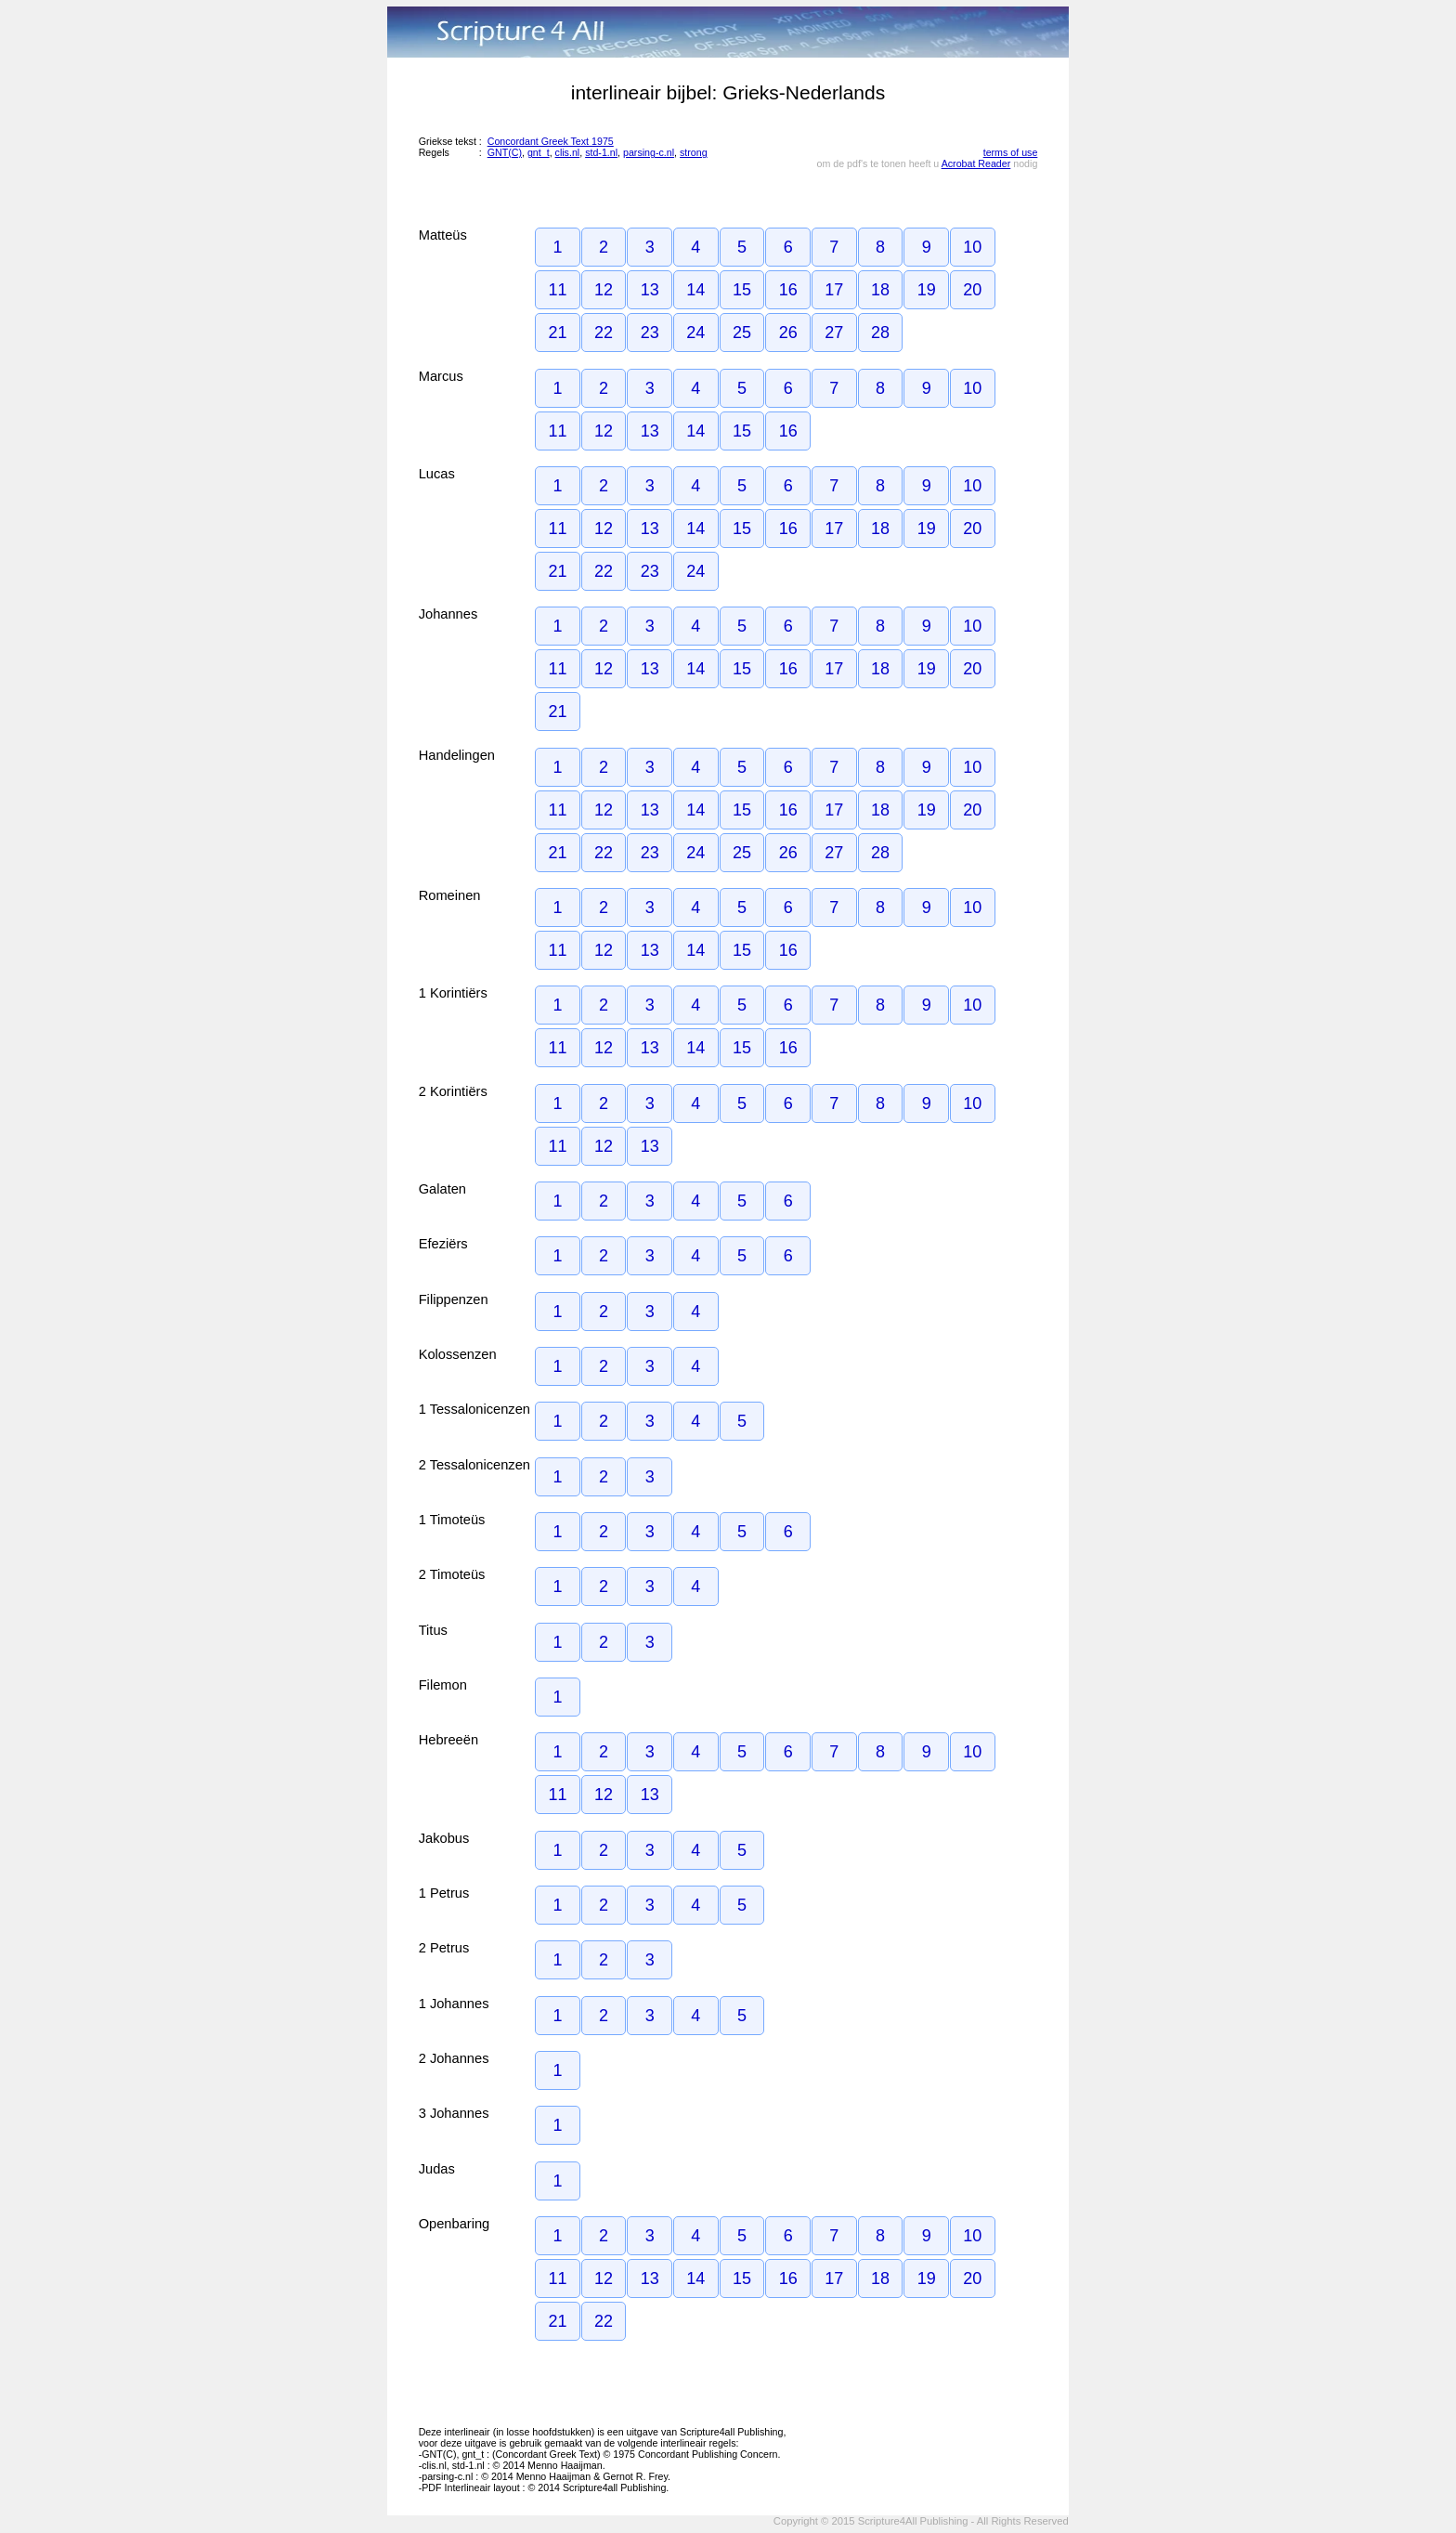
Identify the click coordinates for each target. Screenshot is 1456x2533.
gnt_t (538, 152)
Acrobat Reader (976, 163)
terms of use (1010, 152)
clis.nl (567, 152)
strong (694, 152)
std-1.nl (601, 152)
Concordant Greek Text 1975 (551, 141)
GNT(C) (505, 152)
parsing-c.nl (648, 152)
